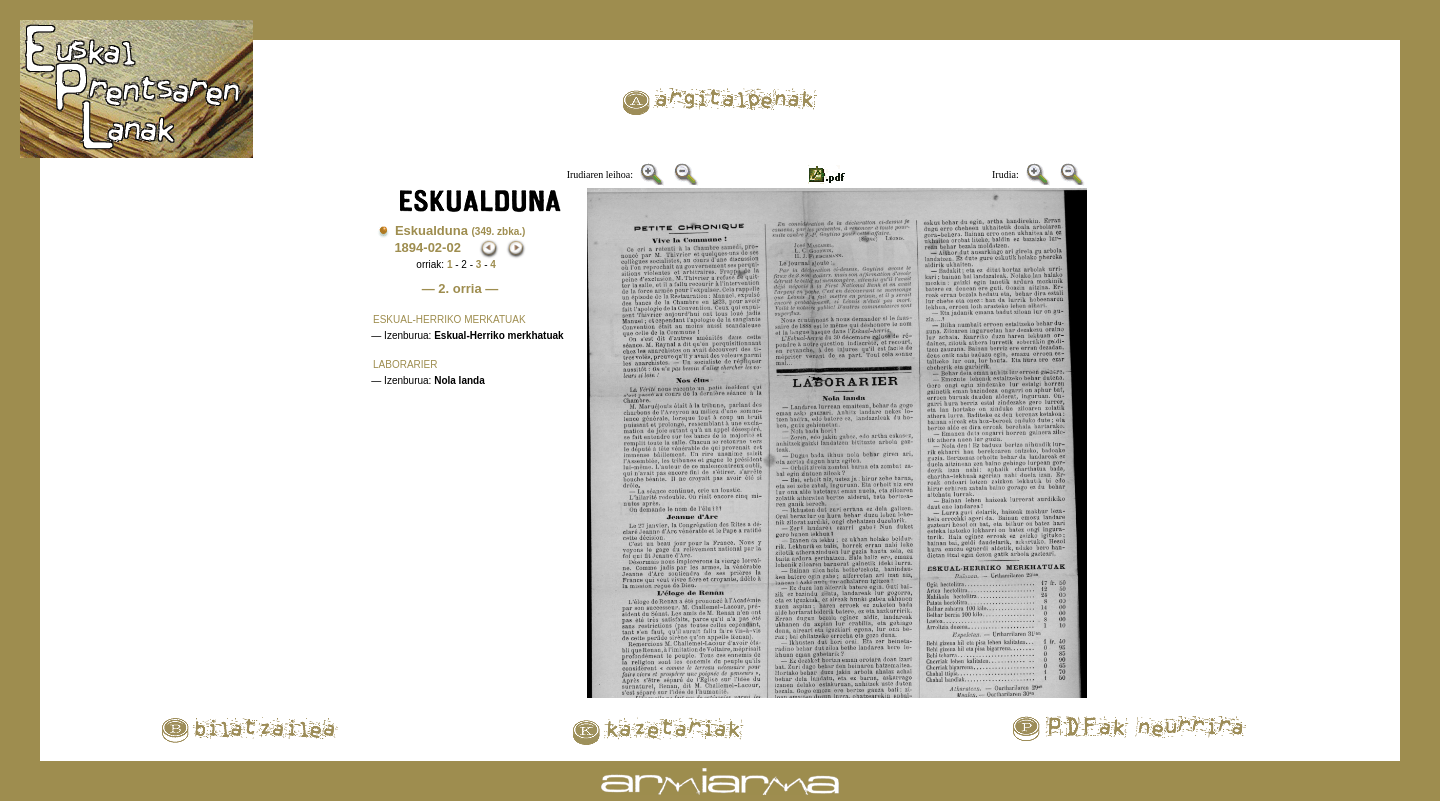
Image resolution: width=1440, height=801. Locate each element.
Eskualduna (460, 230)
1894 (408, 247)
